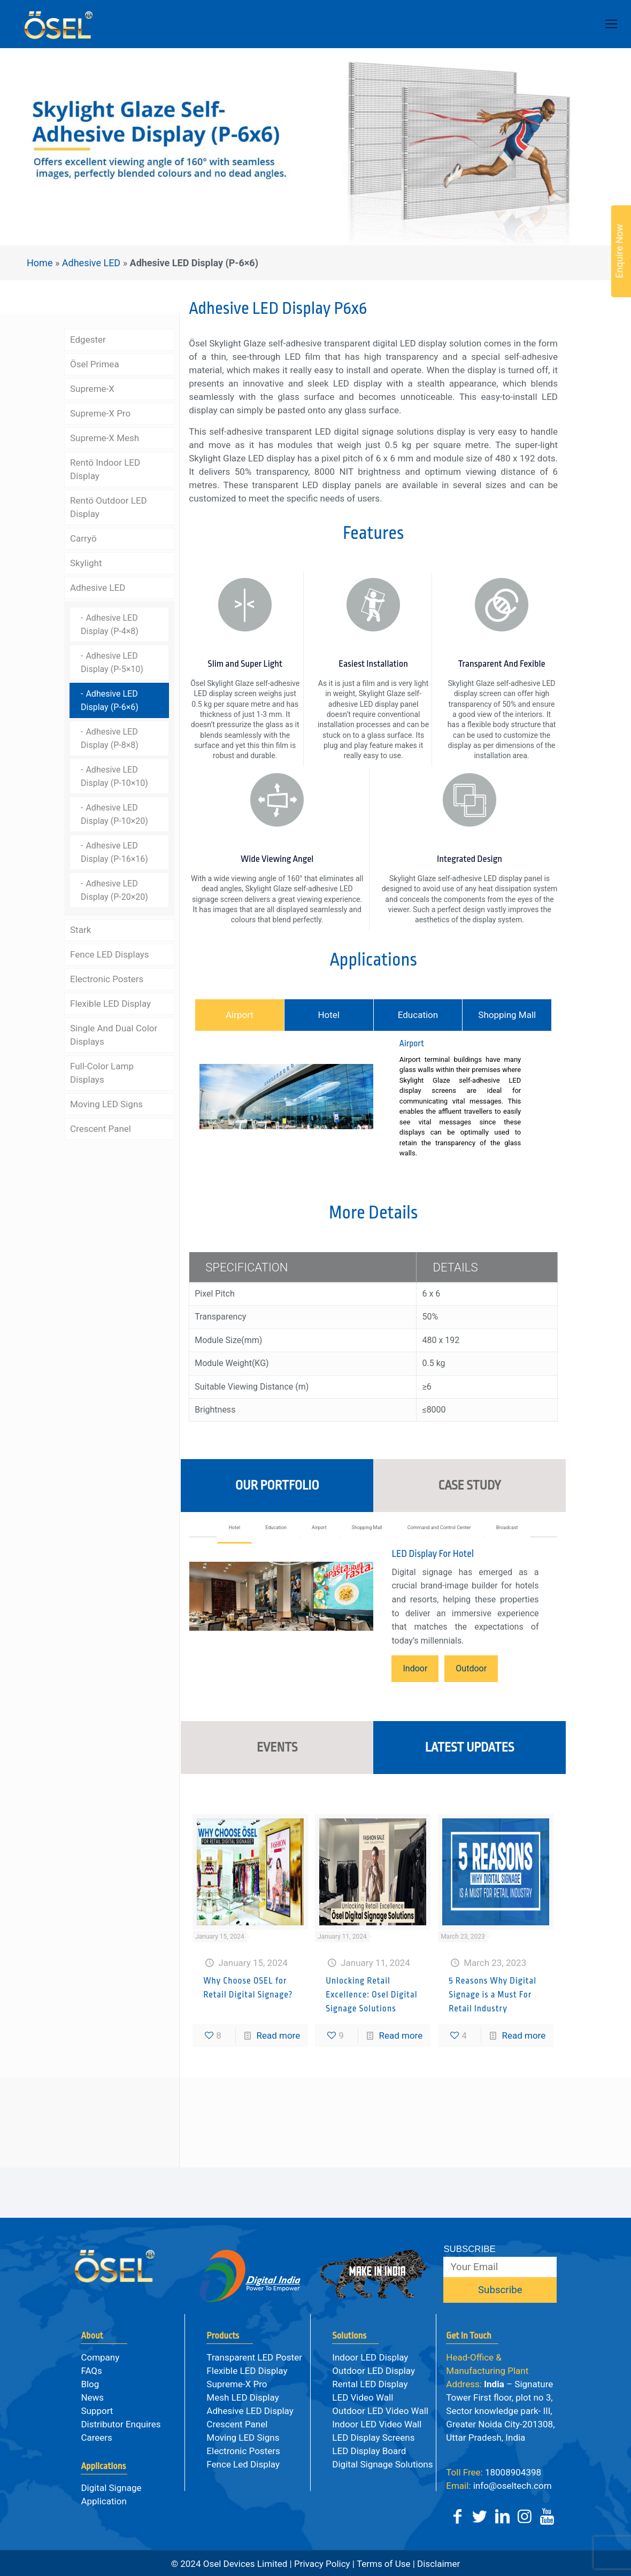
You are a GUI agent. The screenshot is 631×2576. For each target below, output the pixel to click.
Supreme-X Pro (100, 413)
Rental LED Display (369, 2384)
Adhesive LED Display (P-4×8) (109, 624)
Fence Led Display (243, 2464)
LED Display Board (369, 2451)
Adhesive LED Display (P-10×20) (114, 814)
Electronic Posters (106, 979)
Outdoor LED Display (373, 2370)
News (92, 2397)
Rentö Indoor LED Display (105, 469)
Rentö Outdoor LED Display (108, 507)
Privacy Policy (322, 2563)
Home (42, 262)
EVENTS (277, 1838)
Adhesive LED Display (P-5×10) (112, 662)
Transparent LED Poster (254, 2357)
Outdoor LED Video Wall (380, 2410)
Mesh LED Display (242, 2397)
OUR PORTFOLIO (277, 1562)
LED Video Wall (362, 2397)
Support (97, 2410)
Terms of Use (384, 2563)
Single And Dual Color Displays (113, 1035)
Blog (90, 2384)
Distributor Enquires (120, 2424)
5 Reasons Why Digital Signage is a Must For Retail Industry (492, 2085)
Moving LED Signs (106, 1104)
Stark (80, 929)
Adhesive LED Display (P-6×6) (109, 700)
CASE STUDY (469, 1562)
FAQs (91, 2370)
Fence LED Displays (109, 954)
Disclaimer (437, 2563)
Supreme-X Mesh (104, 438)
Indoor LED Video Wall (376, 2424)
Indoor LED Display (370, 2357)
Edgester (88, 339)
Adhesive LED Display (249, 2410)
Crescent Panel (100, 1128)
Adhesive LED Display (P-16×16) (114, 852)
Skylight (86, 563)
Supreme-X (92, 388)
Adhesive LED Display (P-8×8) (109, 738)
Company (100, 2357)
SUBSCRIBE (469, 2249)
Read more (278, 2126)
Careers (96, 2437)
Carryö (83, 538)
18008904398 (493, 2472)
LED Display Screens (373, 2437)
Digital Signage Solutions (382, 2464)
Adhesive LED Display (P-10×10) (114, 776)
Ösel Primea (94, 364)
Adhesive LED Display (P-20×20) (114, 890)
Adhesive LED (94, 262)
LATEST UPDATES (469, 1838)
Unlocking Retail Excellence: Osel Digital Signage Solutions (371, 2085)
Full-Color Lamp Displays (102, 1073)
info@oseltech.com (498, 2485)
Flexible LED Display (110, 1003)
